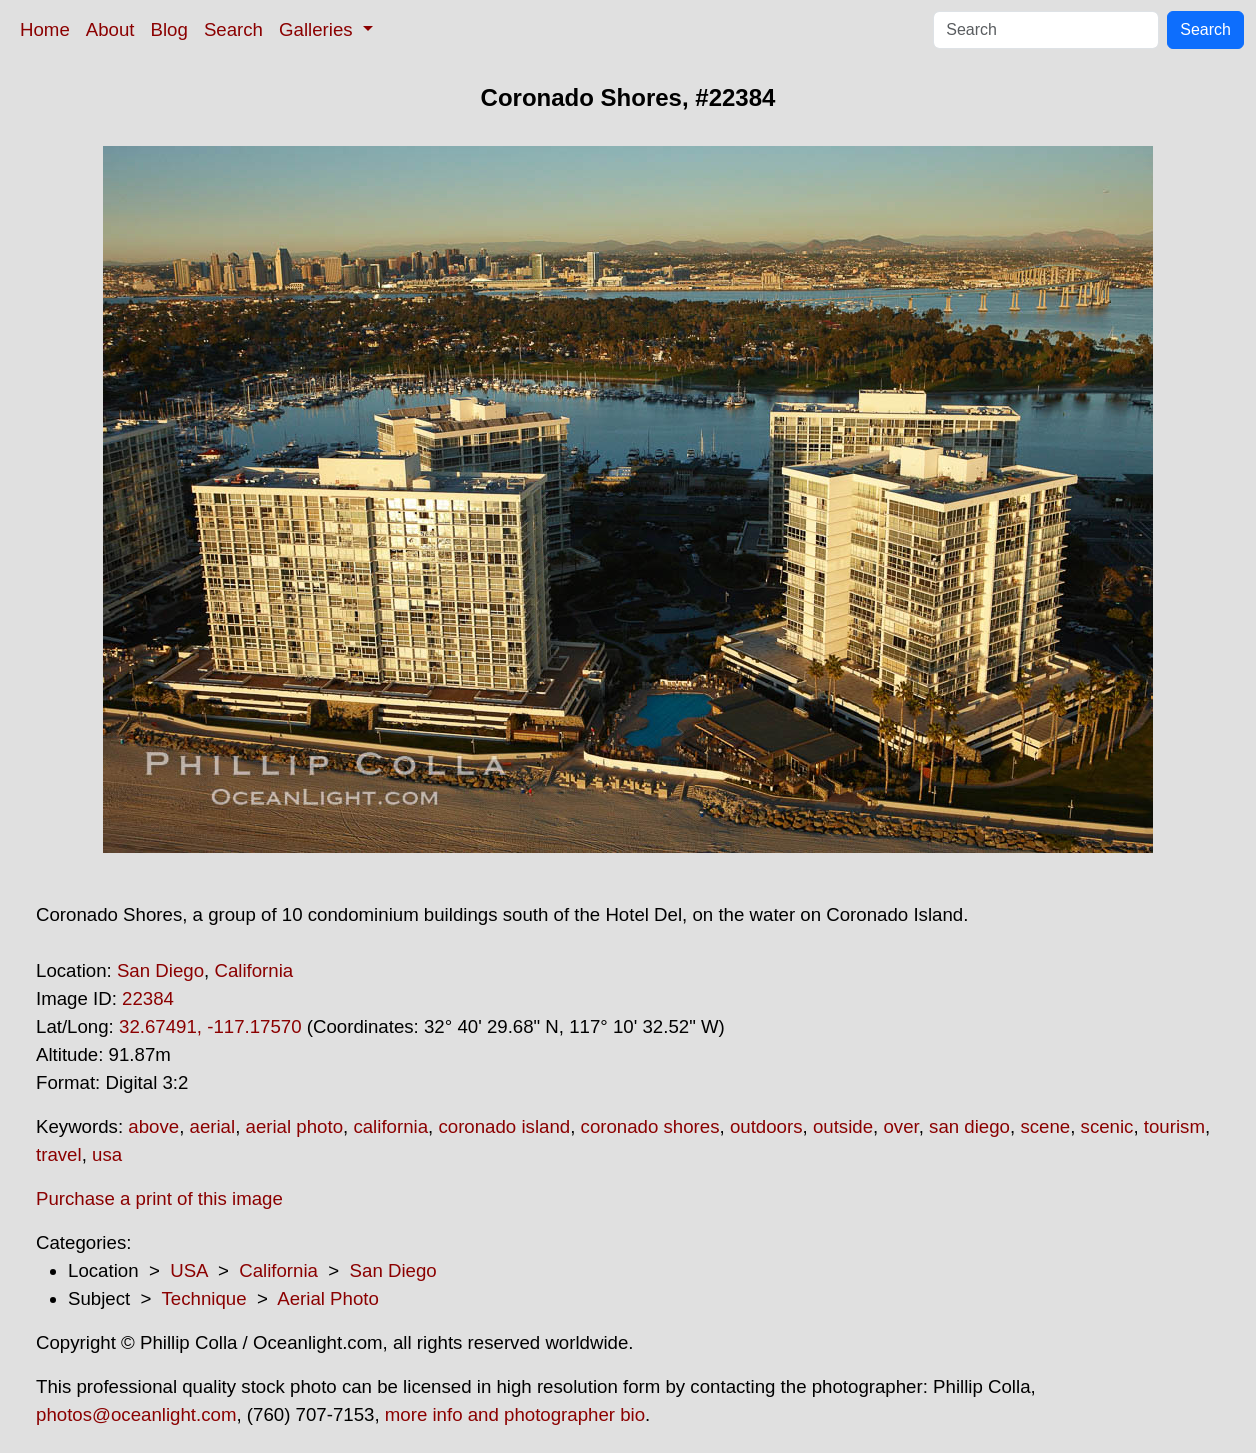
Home (45, 29)
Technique (204, 1298)
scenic (1107, 1126)
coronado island (504, 1126)
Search (233, 29)
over (900, 1126)
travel (59, 1154)
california (390, 1126)
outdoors (766, 1126)
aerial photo (295, 1126)
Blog (169, 29)
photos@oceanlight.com (136, 1414)
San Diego (160, 970)
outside (843, 1126)
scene (1045, 1126)
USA (188, 1270)
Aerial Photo (328, 1298)
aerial (213, 1126)
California (253, 970)
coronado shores (650, 1126)
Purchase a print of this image (159, 1198)
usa (107, 1154)
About (110, 29)
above (153, 1126)
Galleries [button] (318, 29)
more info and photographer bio (515, 1414)
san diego (969, 1126)
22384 (148, 998)
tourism (1174, 1126)
